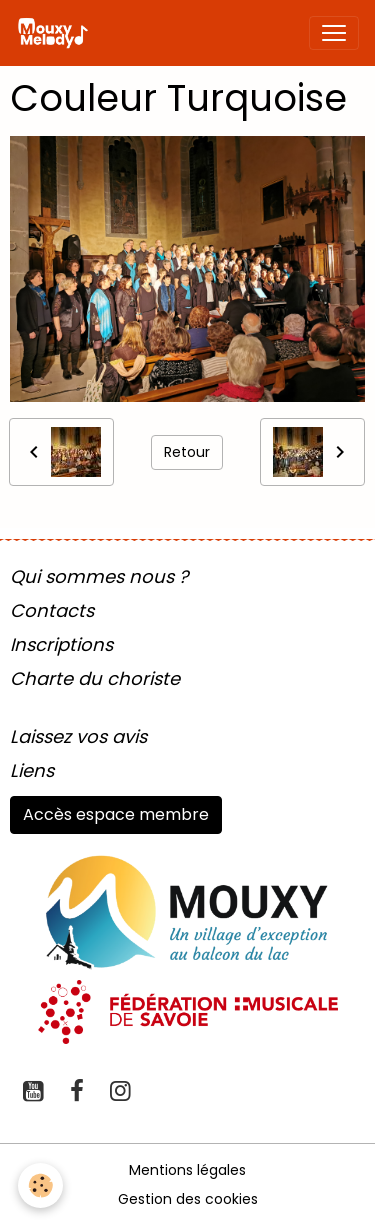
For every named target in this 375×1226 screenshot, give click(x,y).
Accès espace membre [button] (116, 814)
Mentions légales (187, 1170)
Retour (187, 452)
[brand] (56, 33)
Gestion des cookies (188, 1199)
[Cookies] (40, 1185)
